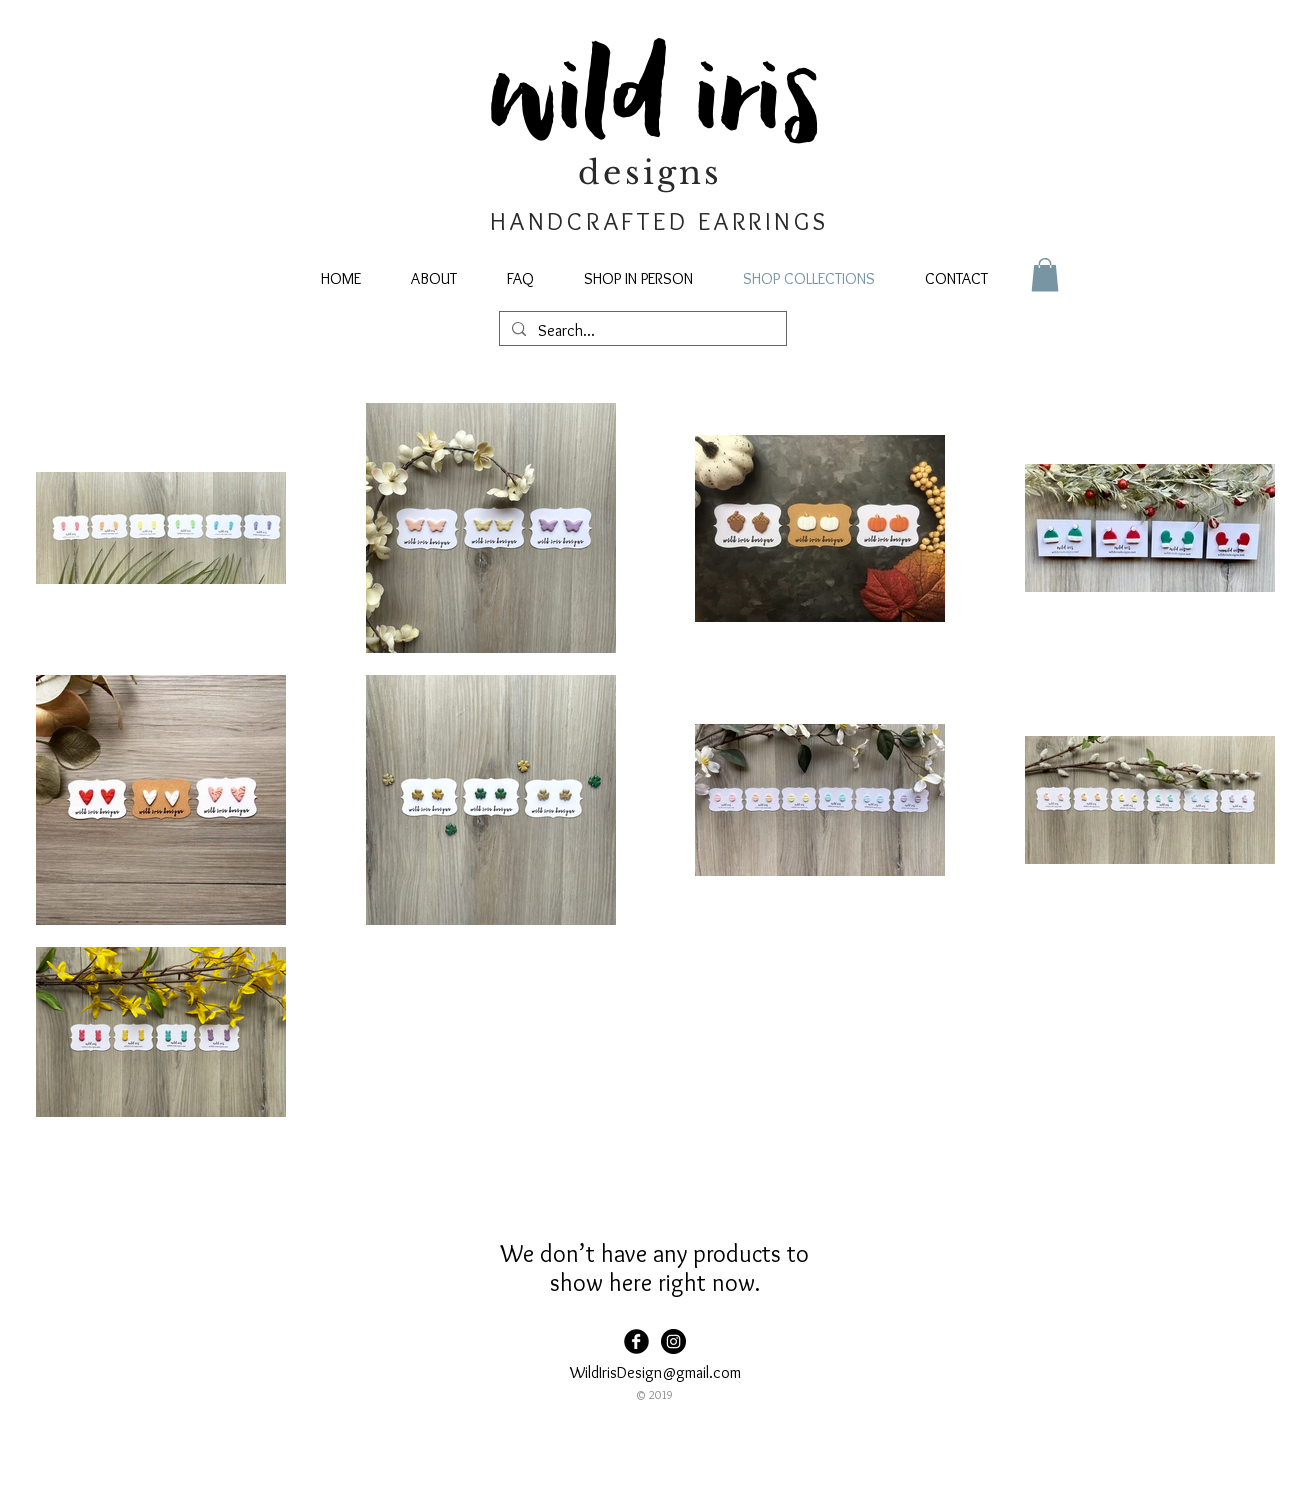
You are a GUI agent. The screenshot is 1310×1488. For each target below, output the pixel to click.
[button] (1045, 274)
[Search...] (641, 331)
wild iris (655, 101)
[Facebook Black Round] (636, 1341)
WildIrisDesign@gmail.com (655, 1372)
